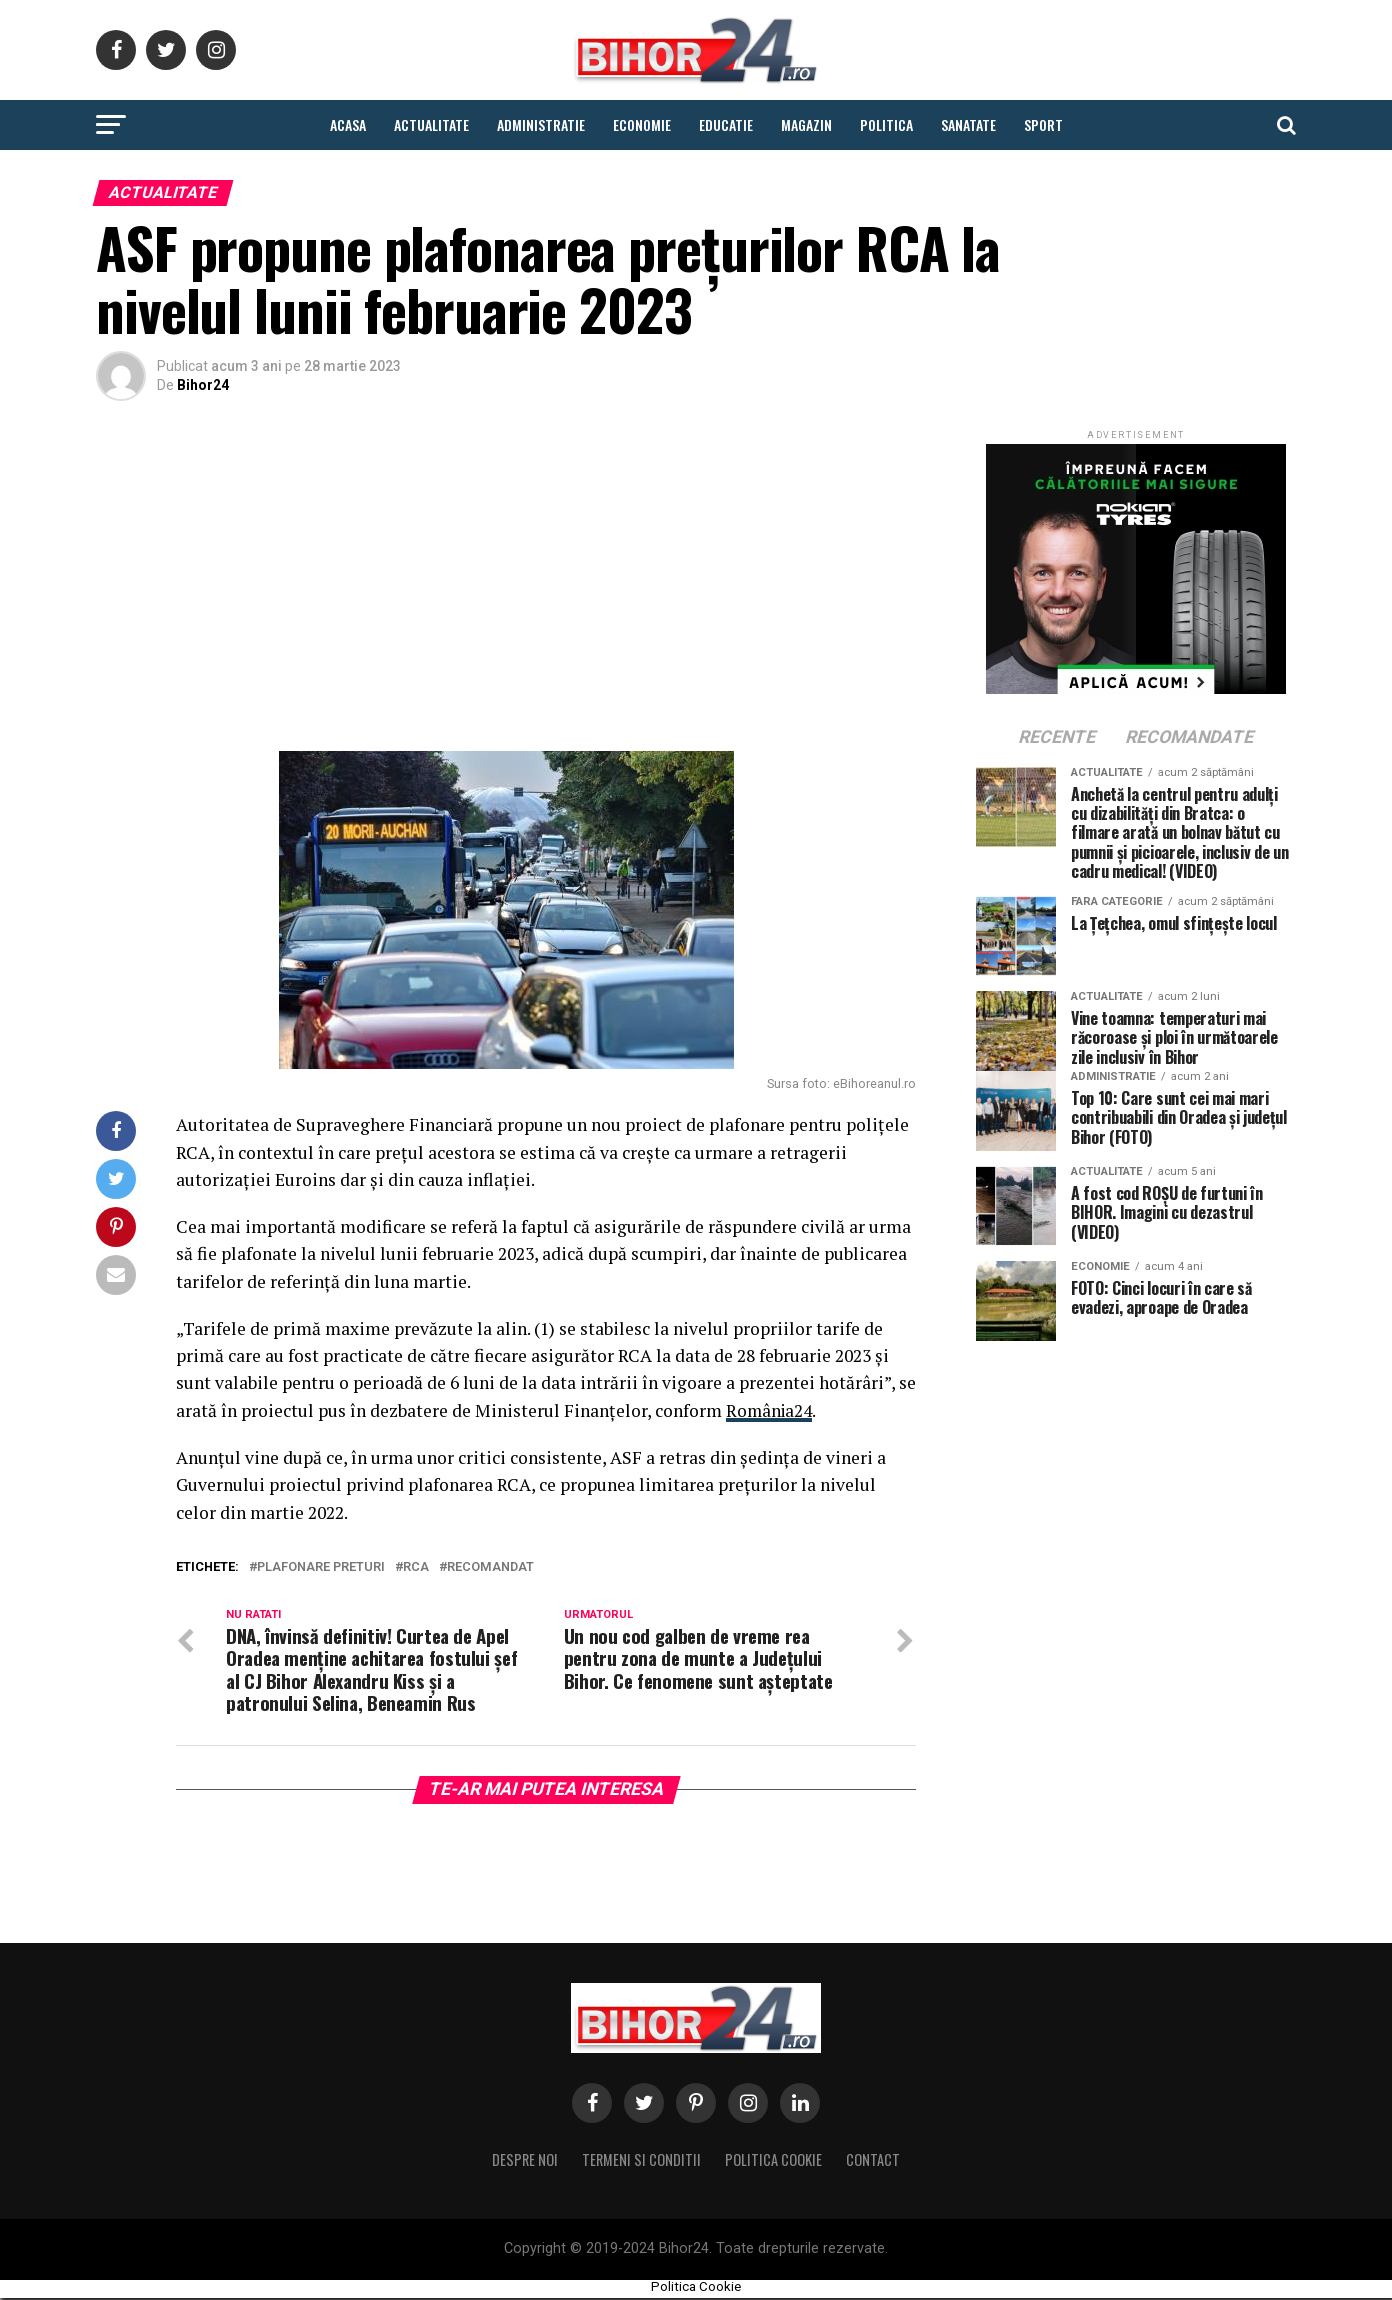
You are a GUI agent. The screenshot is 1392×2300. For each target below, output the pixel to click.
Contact (873, 2161)
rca (416, 1567)
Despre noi (525, 2161)
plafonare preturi (321, 1567)
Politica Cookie (773, 2161)
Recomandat (490, 1567)
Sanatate (968, 124)
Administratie (541, 124)
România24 (770, 1410)
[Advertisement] (506, 581)
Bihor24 (203, 385)
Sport (1043, 124)
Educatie (726, 124)
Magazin (806, 124)
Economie (642, 124)
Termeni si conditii (641, 2161)
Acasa (348, 124)
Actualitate (431, 124)
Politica (886, 124)
